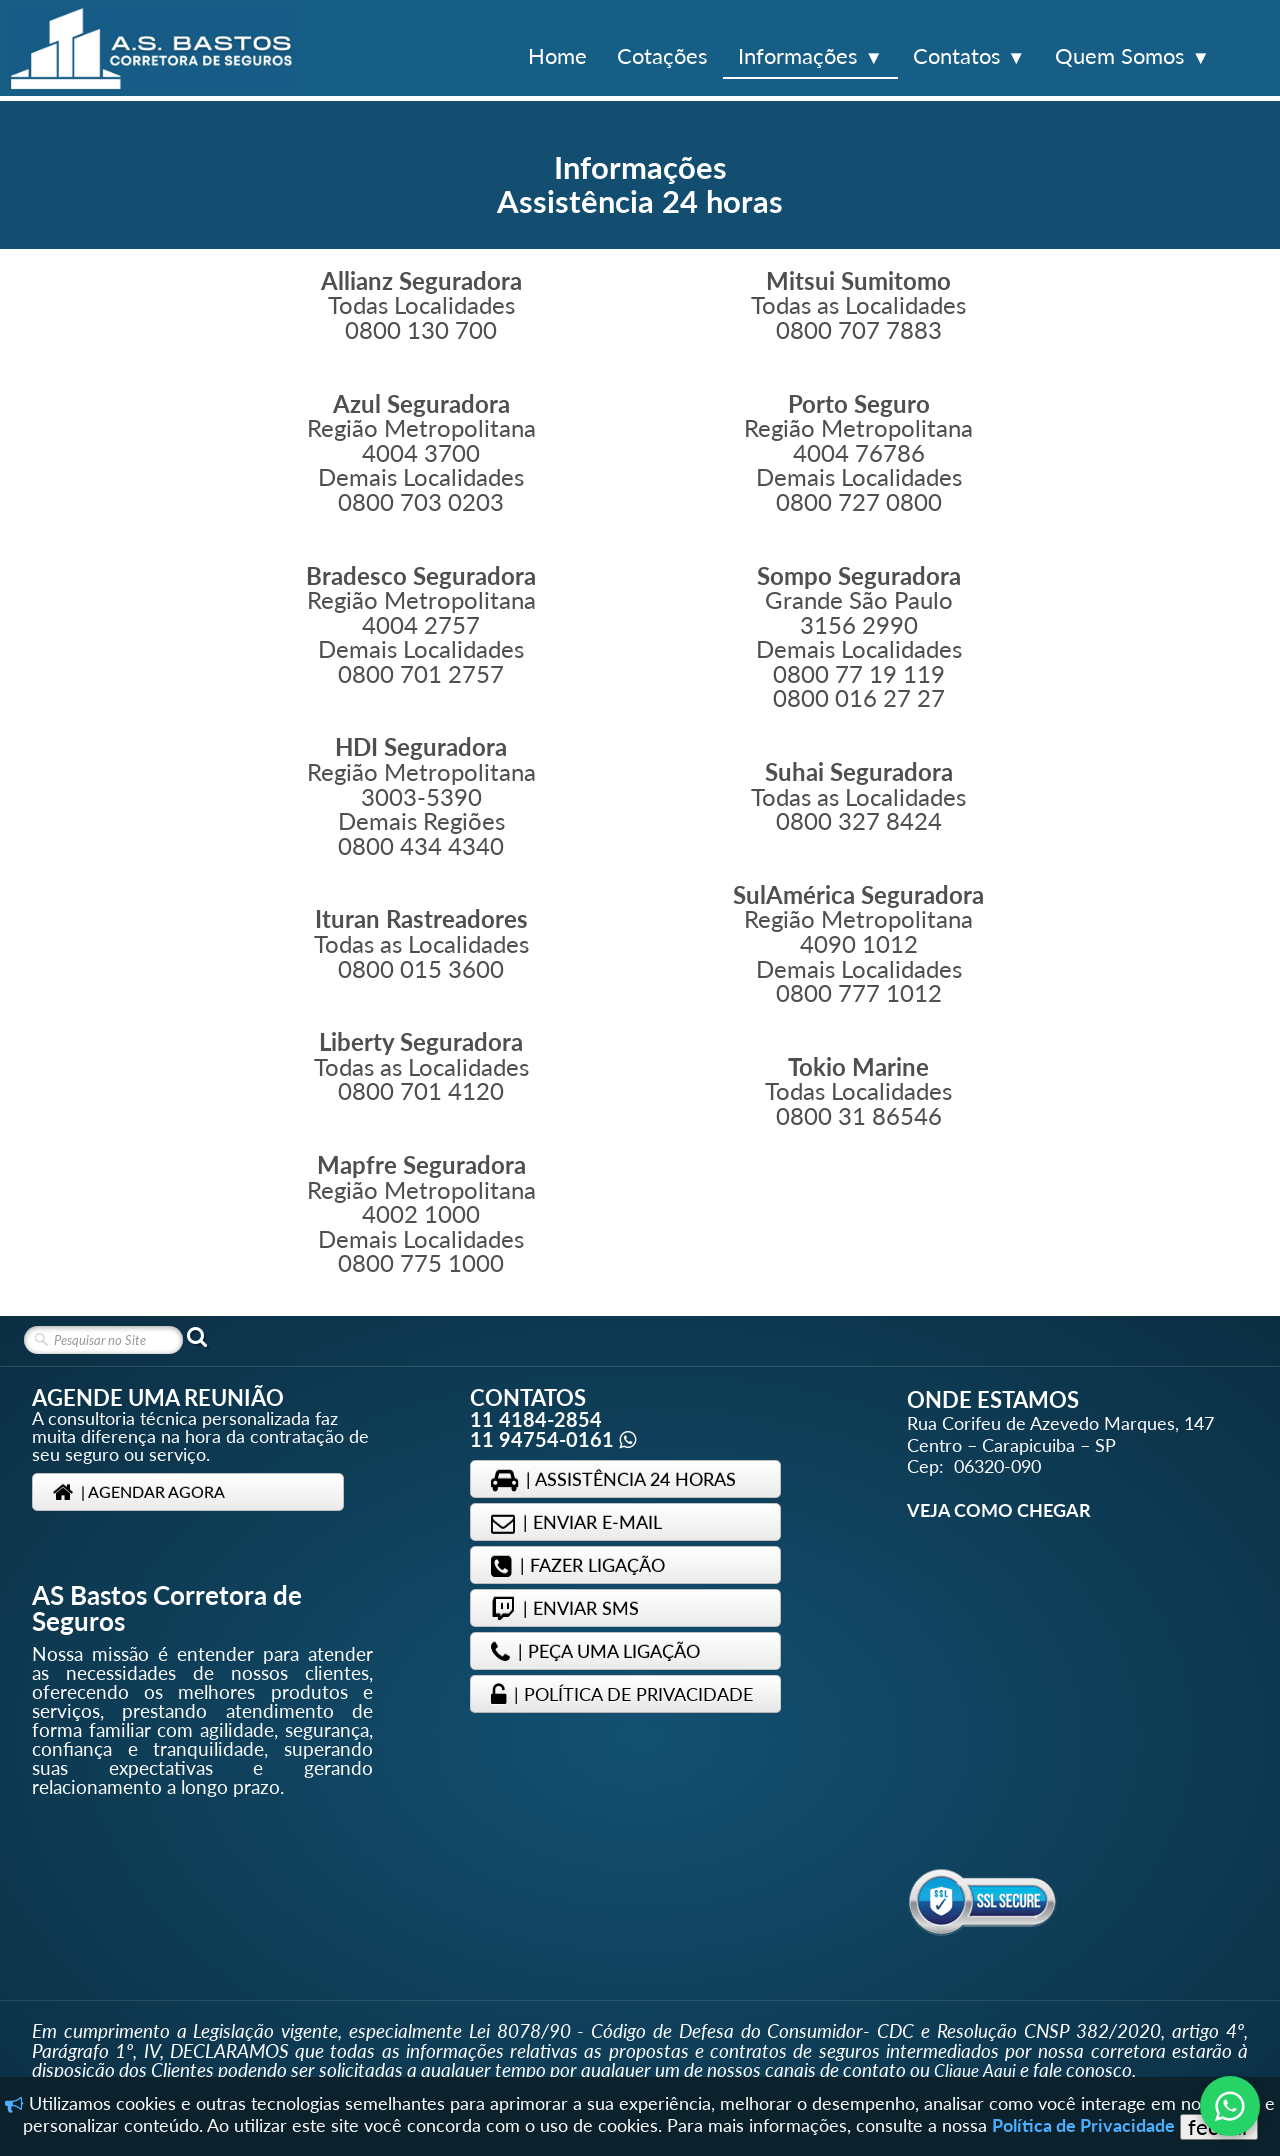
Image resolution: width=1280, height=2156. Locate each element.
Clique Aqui (975, 2070)
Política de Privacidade (1083, 2125)
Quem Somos (1132, 55)
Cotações (662, 55)
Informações (810, 55)
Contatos (969, 55)
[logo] (152, 48)
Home (557, 55)
